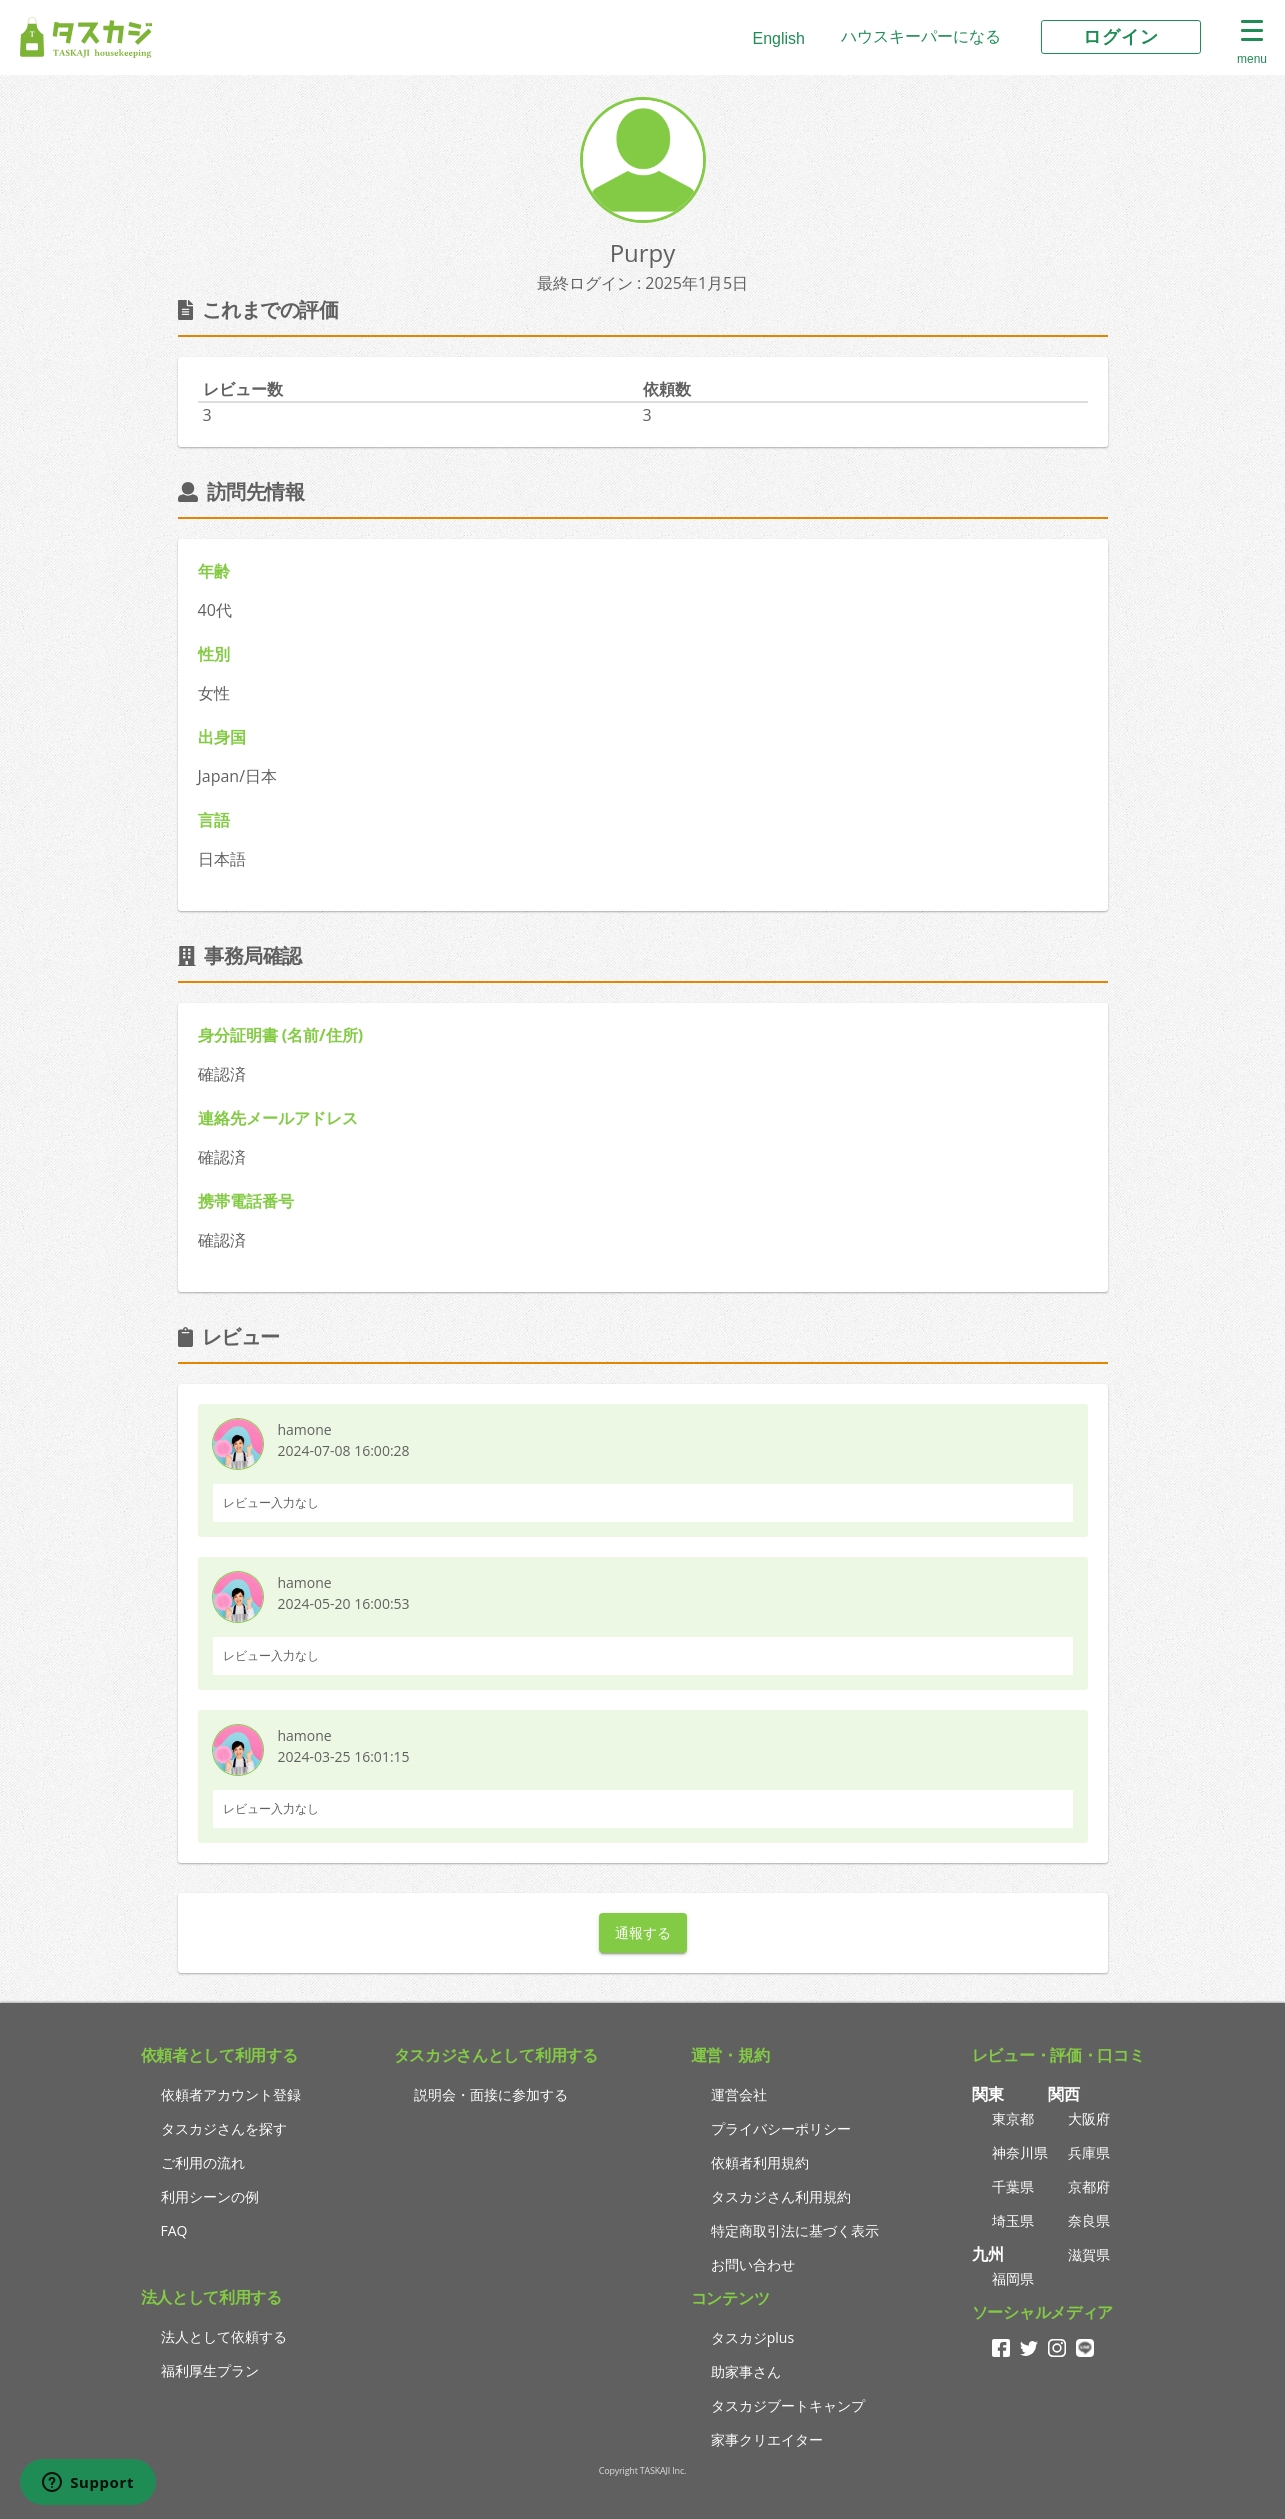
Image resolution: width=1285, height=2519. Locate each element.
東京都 (1013, 2118)
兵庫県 (1089, 2152)
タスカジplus (752, 2337)
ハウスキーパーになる (921, 36)
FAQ (174, 2230)
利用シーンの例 (210, 2196)
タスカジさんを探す (224, 2128)
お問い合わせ (753, 2264)
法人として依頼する (224, 2336)
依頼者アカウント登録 (231, 2094)
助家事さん (746, 2371)
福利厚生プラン (210, 2370)
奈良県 (1089, 2220)
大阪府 (1089, 2118)
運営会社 (739, 2094)
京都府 (1089, 2186)
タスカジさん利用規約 (781, 2196)
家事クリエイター (767, 2439)
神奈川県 (1020, 2152)
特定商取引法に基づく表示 (795, 2230)
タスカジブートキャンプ (788, 2405)
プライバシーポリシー (781, 2128)
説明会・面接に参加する (491, 2094)
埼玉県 (1013, 2220)
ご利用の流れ (203, 2162)
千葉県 (1013, 2186)
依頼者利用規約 (760, 2162)
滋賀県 (1089, 2254)
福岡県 (1013, 2278)
